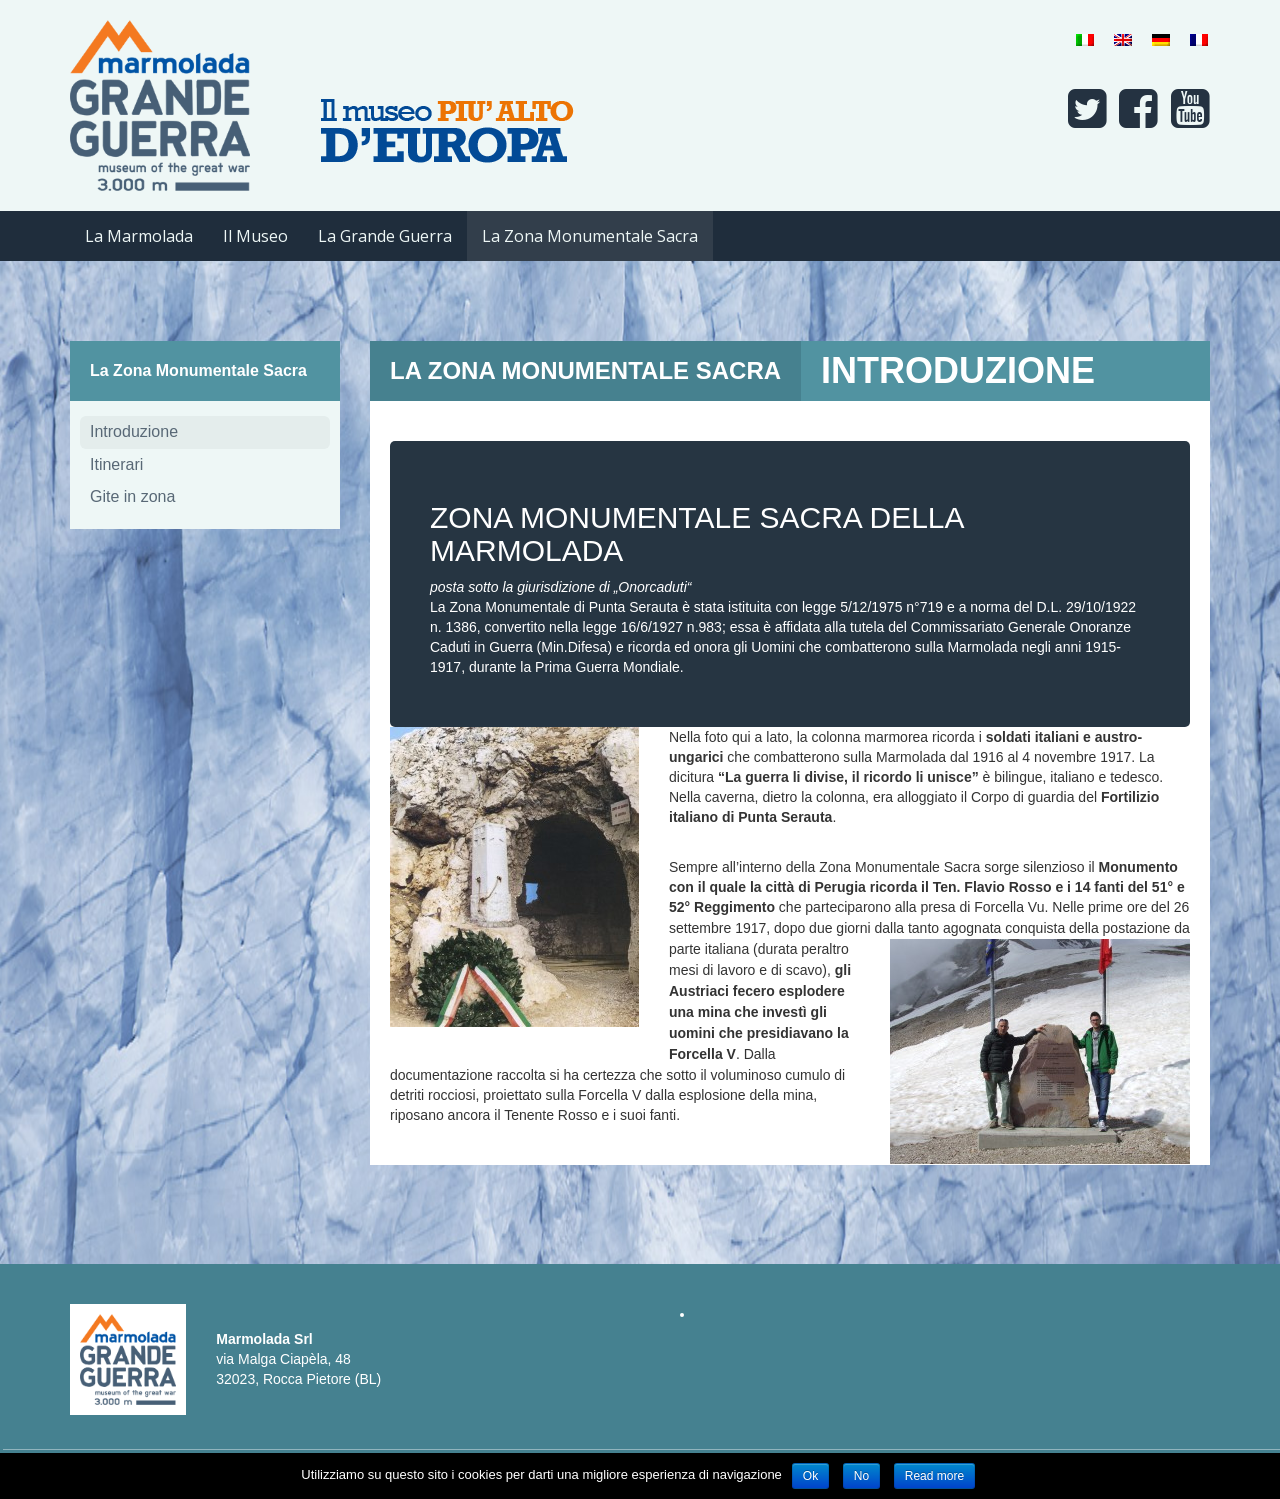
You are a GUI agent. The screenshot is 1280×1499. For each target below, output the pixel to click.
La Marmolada (139, 236)
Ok (810, 1476)
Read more (934, 1476)
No (861, 1476)
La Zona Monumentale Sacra (590, 236)
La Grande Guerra (385, 236)
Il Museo (255, 236)
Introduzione (134, 431)
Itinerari (116, 464)
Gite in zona (132, 496)
